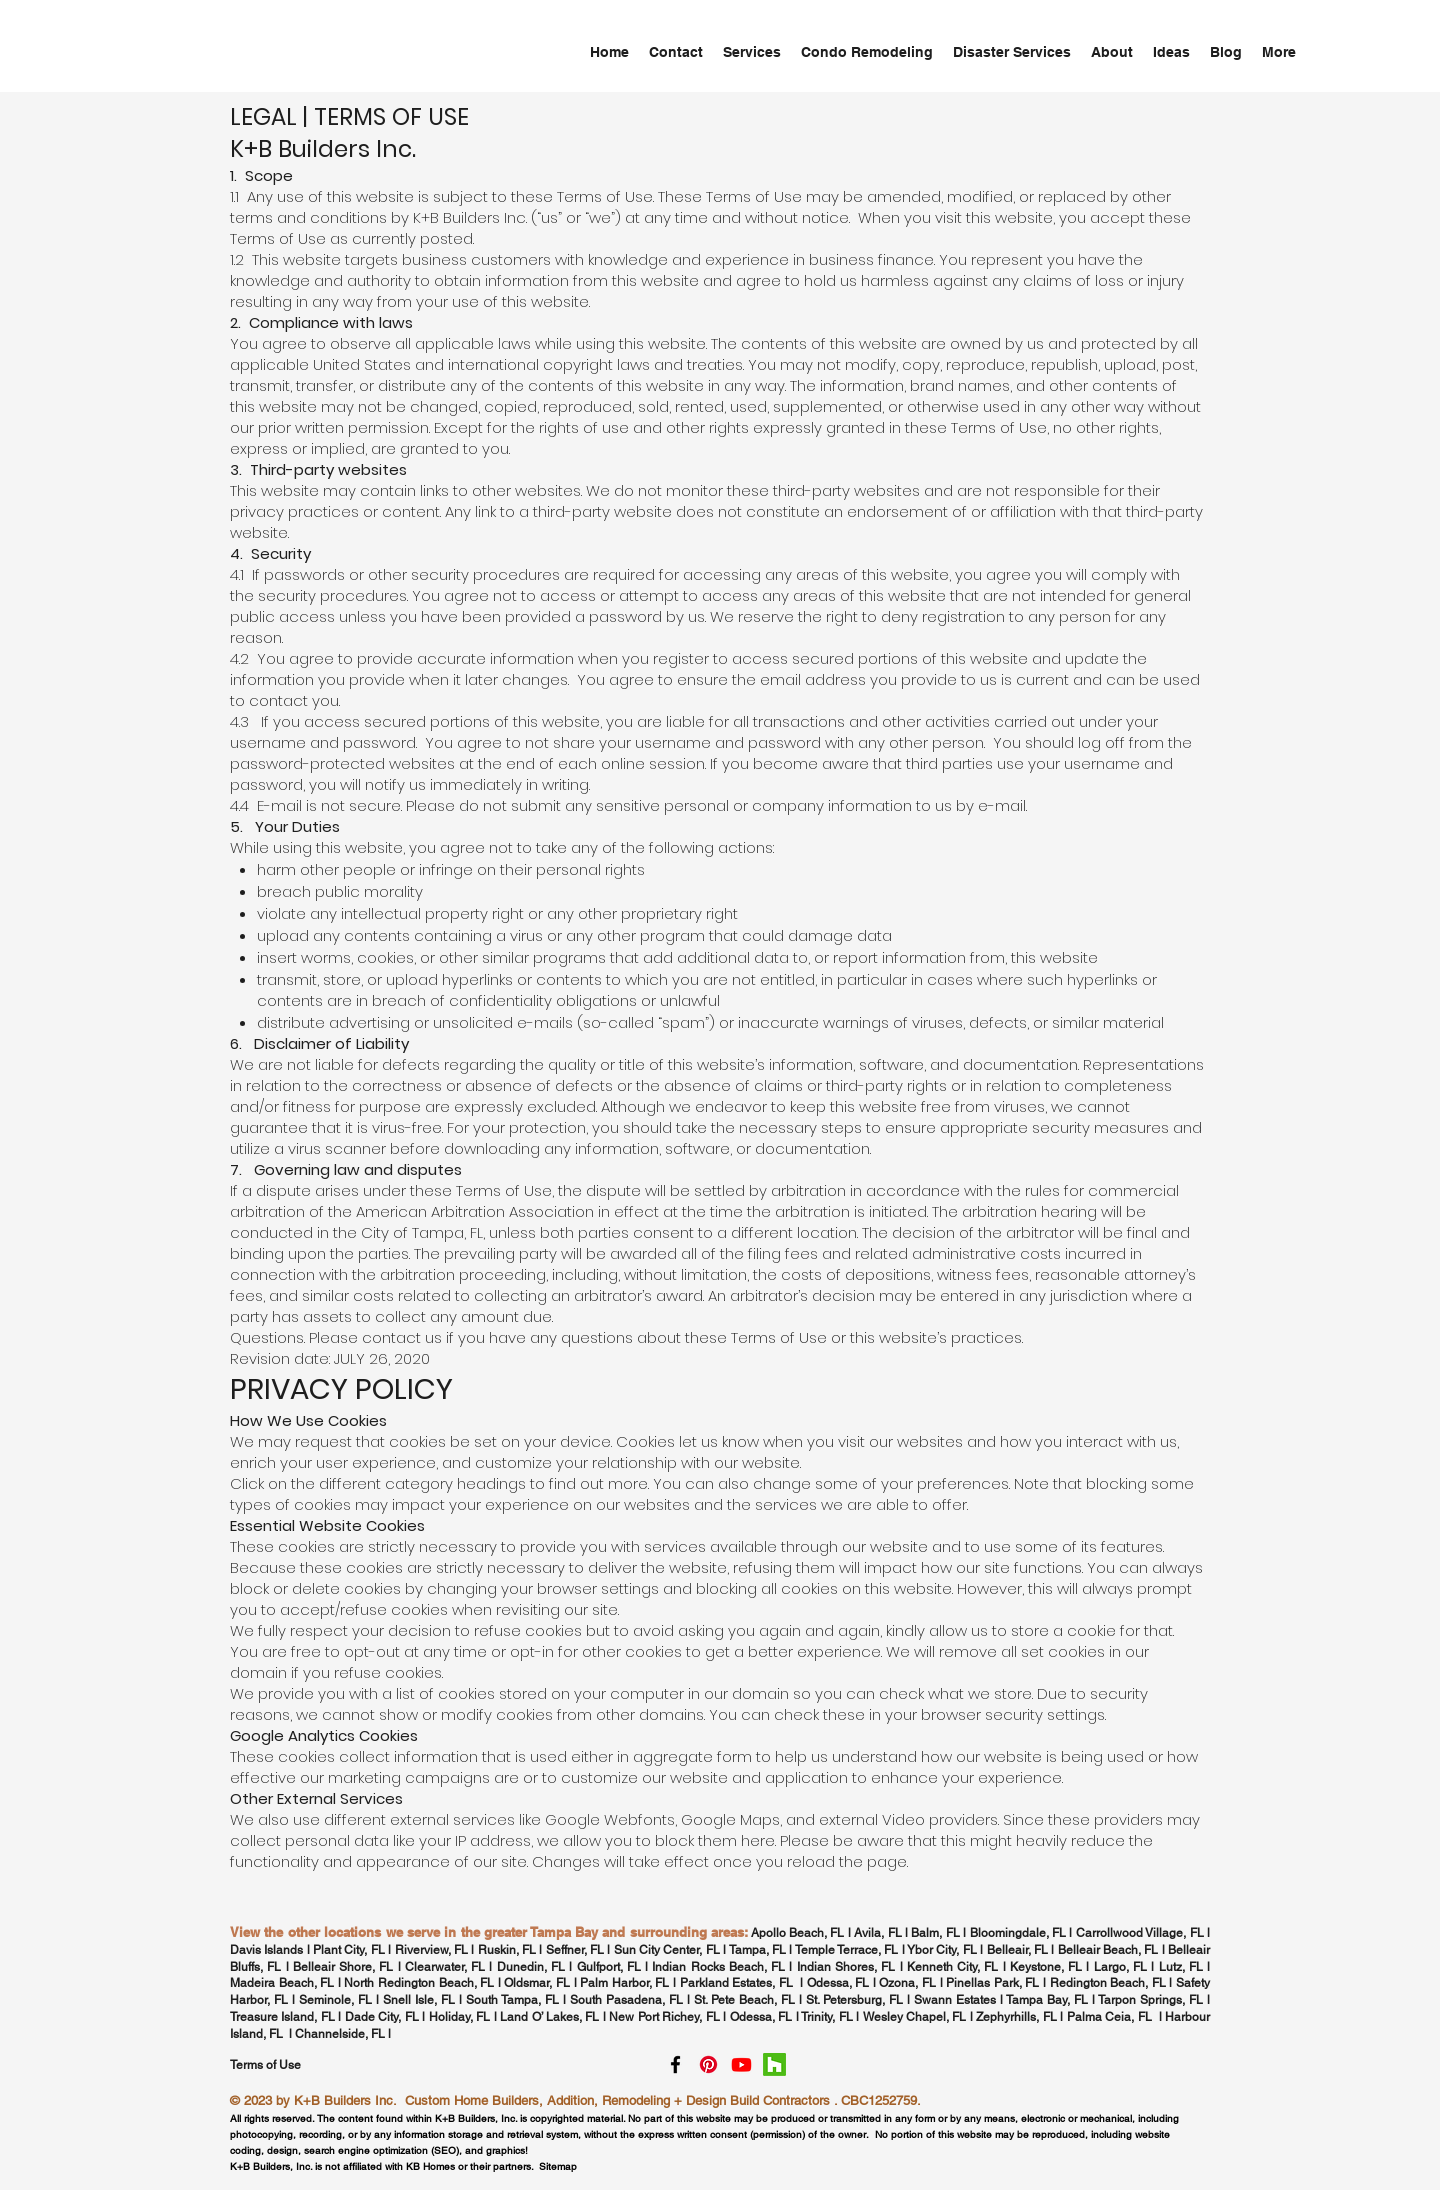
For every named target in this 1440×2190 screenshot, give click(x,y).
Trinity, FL (826, 2017)
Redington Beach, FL (1110, 1983)
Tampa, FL (757, 1950)
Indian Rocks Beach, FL (718, 1967)
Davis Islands (266, 1950)
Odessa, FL (838, 1983)
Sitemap (558, 2166)
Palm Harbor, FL (624, 1983)
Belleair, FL (1017, 1950)
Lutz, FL (1181, 1967)
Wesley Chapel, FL (915, 2017)
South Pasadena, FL (626, 2000)
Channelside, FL (340, 2034)
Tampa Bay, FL (1047, 2000)
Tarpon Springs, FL (1152, 2000)
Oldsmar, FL (537, 1983)
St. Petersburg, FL (854, 2000)
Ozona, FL (907, 1983)
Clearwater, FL (445, 1967)
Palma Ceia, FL (1109, 2017)
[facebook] (675, 2064)
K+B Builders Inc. (345, 2100)
